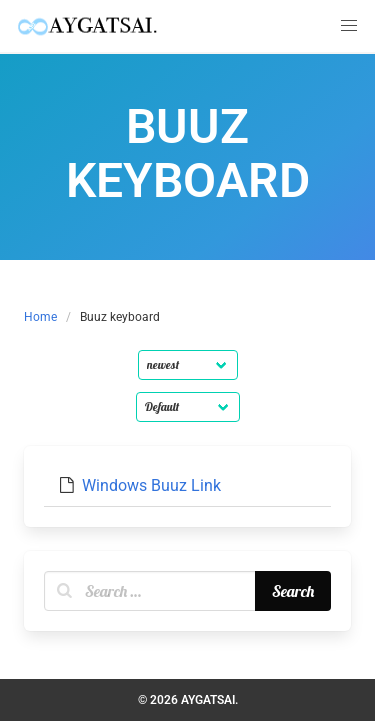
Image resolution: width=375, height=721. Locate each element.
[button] (349, 26)
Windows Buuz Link (151, 485)
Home (40, 317)
